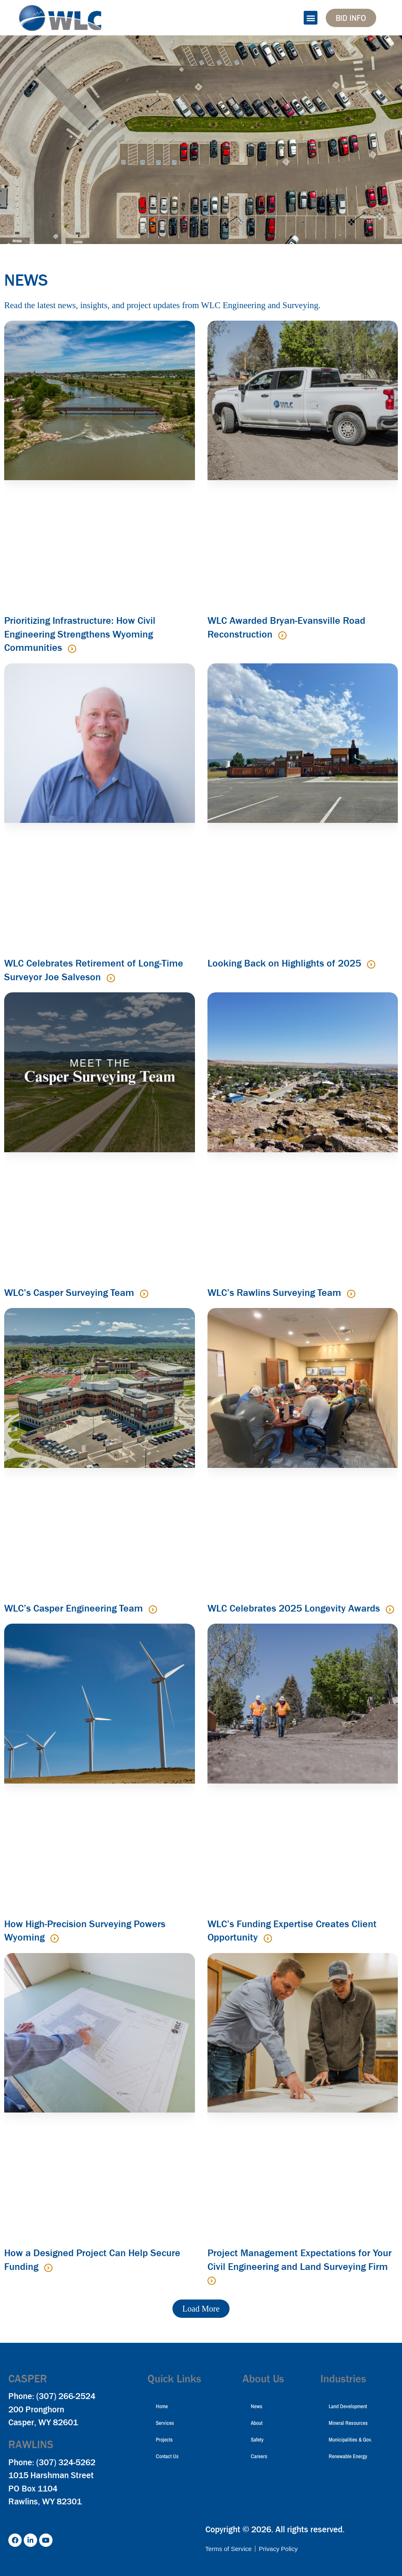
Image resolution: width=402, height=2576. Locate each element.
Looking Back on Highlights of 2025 (285, 963)
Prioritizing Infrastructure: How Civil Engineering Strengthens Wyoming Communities (79, 634)
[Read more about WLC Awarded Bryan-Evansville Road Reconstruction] (282, 635)
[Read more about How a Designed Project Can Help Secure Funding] (48, 2268)
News (256, 2406)
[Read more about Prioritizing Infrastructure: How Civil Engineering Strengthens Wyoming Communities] (72, 649)
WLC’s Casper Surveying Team (70, 1292)
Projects (164, 2439)
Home (162, 2406)
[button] (310, 18)
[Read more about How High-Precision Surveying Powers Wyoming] (54, 1938)
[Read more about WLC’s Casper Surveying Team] (144, 1294)
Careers (259, 2456)
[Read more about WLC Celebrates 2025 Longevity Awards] (390, 1609)
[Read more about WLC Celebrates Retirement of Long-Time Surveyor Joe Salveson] (111, 978)
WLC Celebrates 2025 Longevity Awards (294, 1608)
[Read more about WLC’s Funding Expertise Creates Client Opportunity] (268, 1938)
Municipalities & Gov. (350, 2439)
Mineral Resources (348, 2423)
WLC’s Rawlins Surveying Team (275, 1292)
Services (165, 2423)
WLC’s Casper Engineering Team (74, 1608)
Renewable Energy (348, 2456)
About (256, 2423)
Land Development (348, 2406)
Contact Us (167, 2456)
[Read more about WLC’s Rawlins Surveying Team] (351, 1294)
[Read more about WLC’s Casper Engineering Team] (153, 1609)
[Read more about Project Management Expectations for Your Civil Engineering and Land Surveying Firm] (211, 2281)
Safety (257, 2439)
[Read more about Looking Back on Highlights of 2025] (371, 964)
